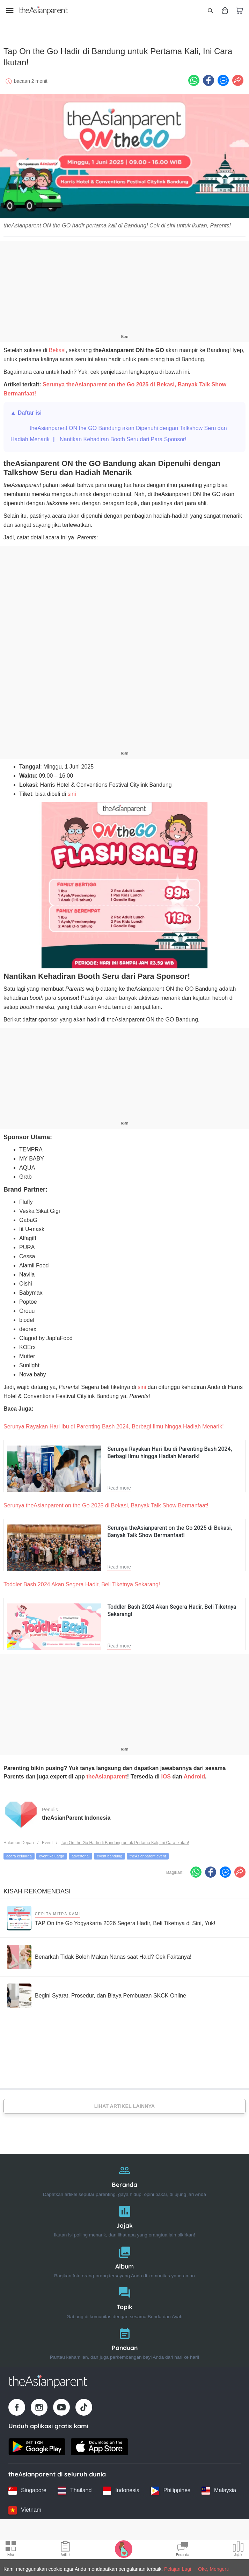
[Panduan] (124, 2338)
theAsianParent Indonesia (76, 1813)
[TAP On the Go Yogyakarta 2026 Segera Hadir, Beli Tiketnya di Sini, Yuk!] (111, 1914)
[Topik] (124, 2297)
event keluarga (51, 1852)
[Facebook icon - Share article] (208, 75)
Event (47, 1838)
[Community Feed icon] (182, 2550)
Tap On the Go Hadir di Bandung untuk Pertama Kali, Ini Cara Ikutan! (125, 1838)
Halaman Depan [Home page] (18, 1838)
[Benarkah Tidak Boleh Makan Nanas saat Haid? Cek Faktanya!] (99, 1953)
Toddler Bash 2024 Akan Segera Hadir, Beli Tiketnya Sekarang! (81, 1580)
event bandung (109, 1852)
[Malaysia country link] (219, 2486)
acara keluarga (19, 1852)
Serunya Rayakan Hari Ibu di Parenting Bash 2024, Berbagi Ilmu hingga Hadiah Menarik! (113, 1422)
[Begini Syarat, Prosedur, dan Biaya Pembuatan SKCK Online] (96, 1991)
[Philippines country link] (170, 2486)
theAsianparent (106, 1772)
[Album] (124, 2256)
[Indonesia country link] (121, 2486)
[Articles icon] (65, 2550)
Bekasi (57, 346)
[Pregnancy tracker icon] (124, 2549)
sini (71, 790)
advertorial (80, 1852)
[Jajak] (124, 2215)
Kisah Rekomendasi (37, 1887)
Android (194, 1772)
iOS (166, 1772)
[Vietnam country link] (24, 2506)
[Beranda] (124, 2175)
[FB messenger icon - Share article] (223, 75)
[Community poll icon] (238, 2550)
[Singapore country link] (27, 2486)
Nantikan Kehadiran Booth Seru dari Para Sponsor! (123, 435)
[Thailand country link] (74, 2486)
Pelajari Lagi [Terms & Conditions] (177, 2569)
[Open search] (210, 10)
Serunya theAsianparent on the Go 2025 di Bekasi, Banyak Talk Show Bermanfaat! (105, 1501)
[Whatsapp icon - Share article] (193, 75)
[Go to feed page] (44, 10)
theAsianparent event (148, 1852)
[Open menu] (10, 10)
